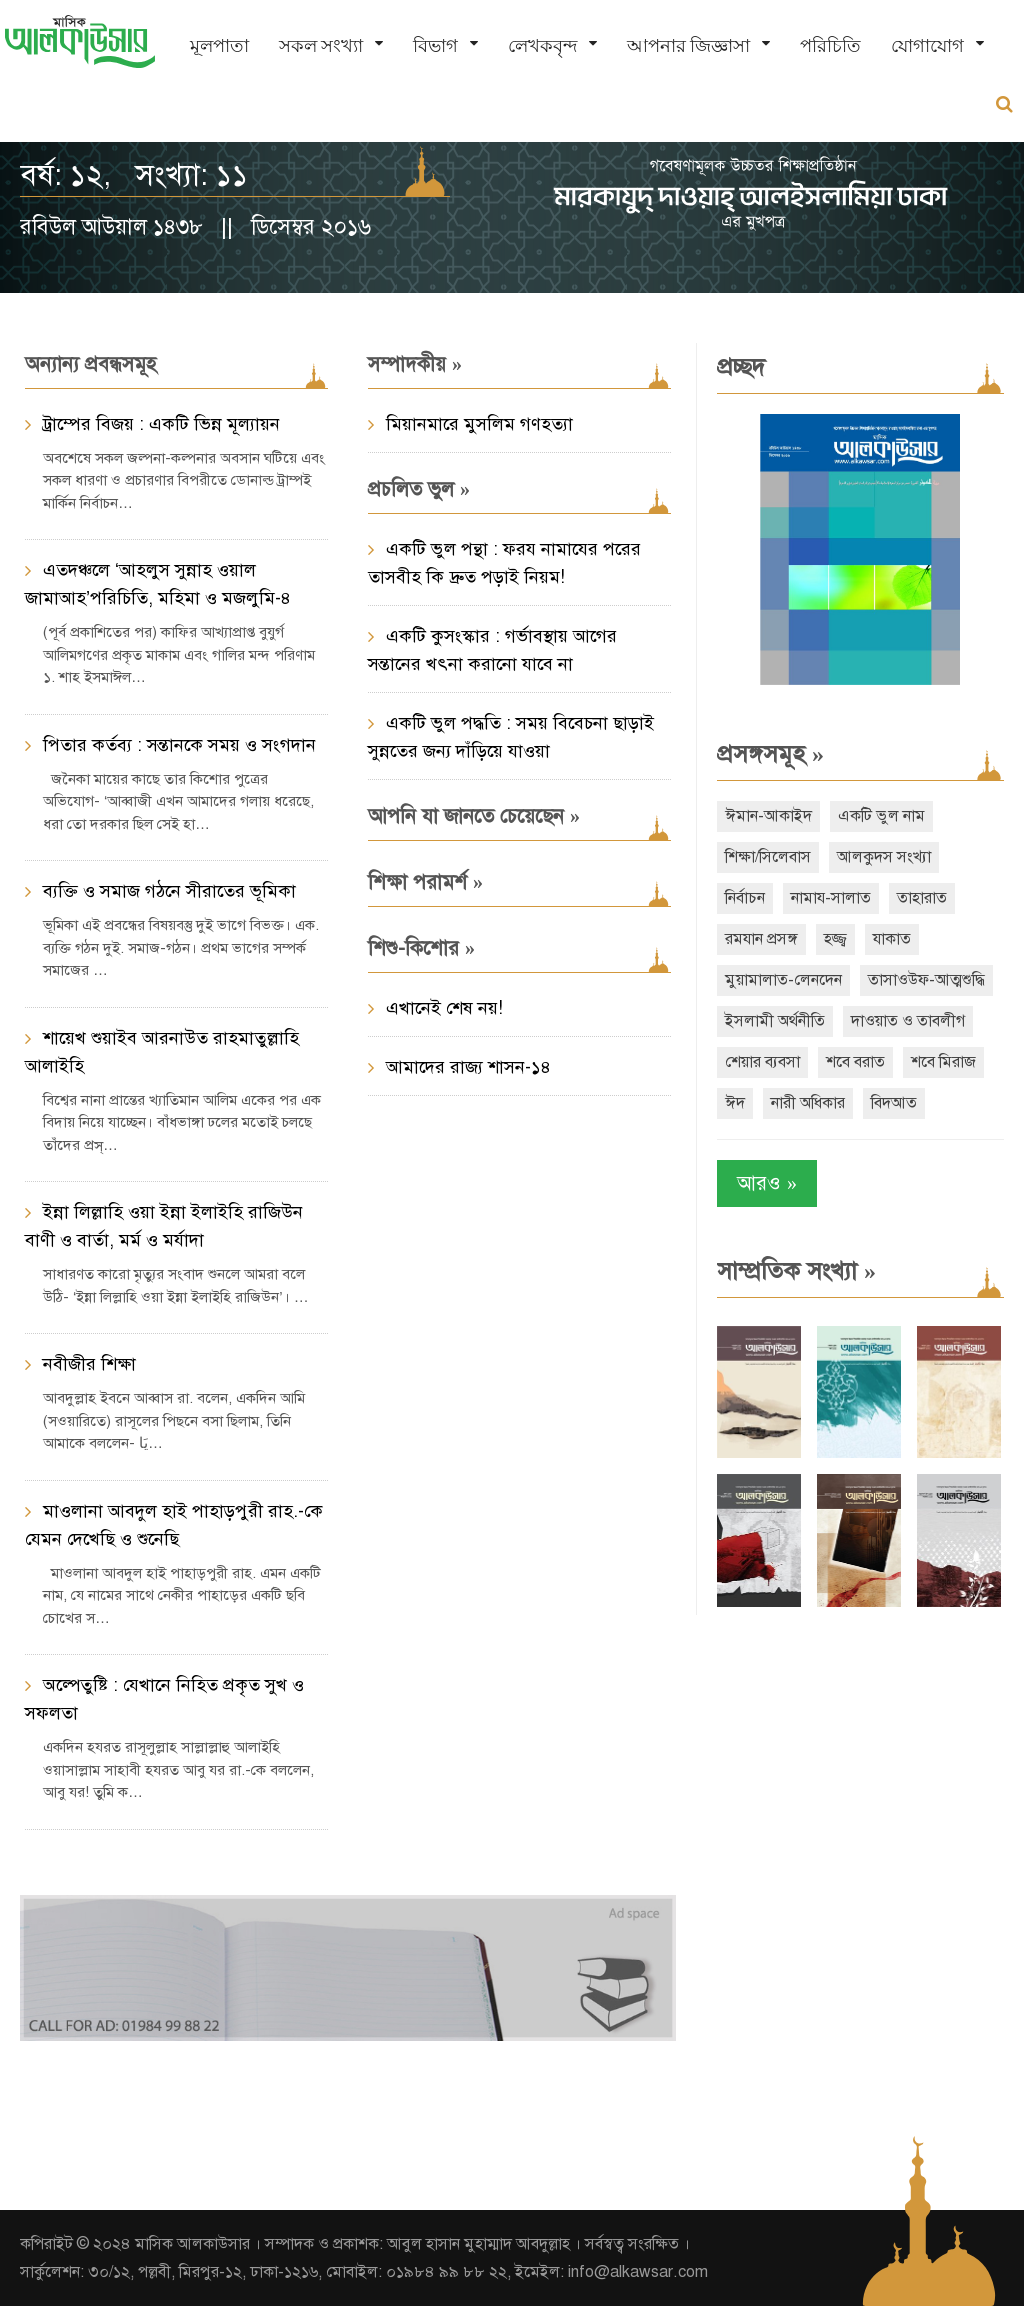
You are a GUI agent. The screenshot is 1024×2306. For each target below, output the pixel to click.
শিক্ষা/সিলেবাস (768, 857)
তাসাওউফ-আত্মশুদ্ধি (926, 980)
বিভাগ (435, 45)
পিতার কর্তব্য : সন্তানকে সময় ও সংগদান (179, 745)
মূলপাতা (219, 45)
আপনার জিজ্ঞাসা (688, 45)
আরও (767, 1183)
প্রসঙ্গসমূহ (770, 754)
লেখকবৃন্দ (542, 45)
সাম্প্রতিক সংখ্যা (796, 1271)
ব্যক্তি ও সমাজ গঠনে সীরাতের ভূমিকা (169, 891)
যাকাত (892, 939)
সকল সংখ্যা (321, 45)
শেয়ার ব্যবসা (762, 1062)
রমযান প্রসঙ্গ (761, 939)
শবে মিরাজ (943, 1062)
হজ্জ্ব (835, 939)
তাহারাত (922, 898)
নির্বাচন (745, 898)
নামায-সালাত (831, 898)
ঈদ (735, 1103)
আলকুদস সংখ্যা (884, 857)
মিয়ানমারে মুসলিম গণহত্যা (479, 424)
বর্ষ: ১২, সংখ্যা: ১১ (134, 175)
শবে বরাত (855, 1062)
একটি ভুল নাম (881, 816)
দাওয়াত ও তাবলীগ (908, 1021)
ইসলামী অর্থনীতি (775, 1021)
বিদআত (894, 1103)
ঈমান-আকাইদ (768, 816)
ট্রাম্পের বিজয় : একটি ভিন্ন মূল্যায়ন (161, 424)
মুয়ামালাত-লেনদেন (783, 980)
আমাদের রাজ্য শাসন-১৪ (468, 1067)
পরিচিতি (830, 45)
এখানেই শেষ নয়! (444, 1008)
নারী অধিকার (808, 1103)
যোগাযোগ (927, 45)
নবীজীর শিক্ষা (89, 1364)
